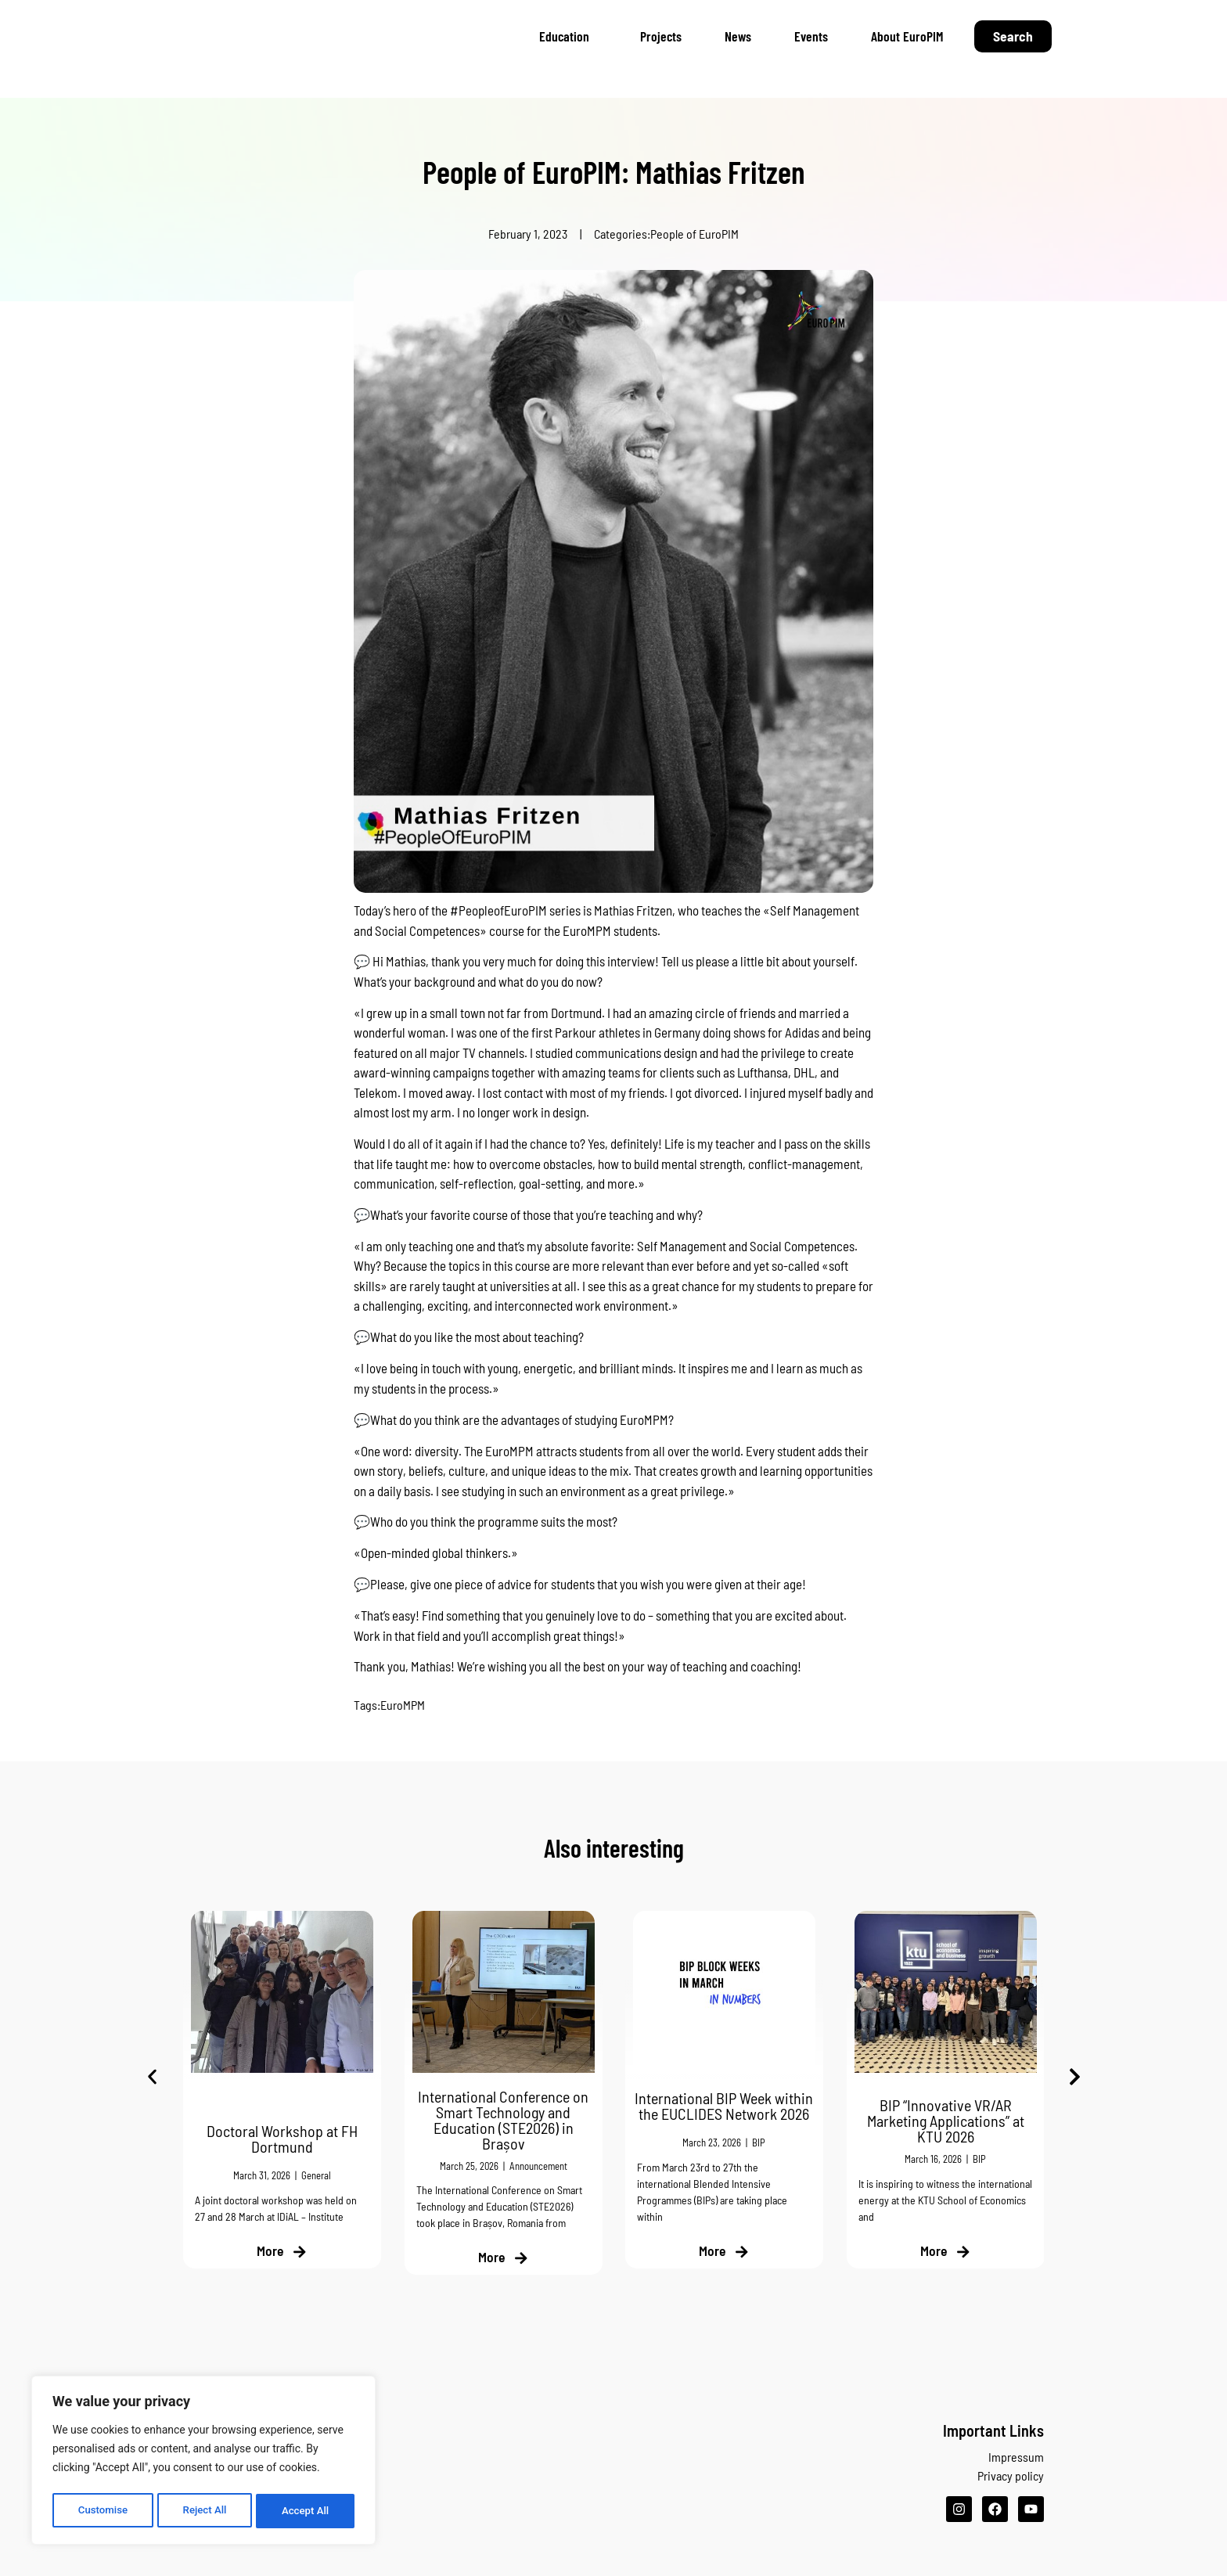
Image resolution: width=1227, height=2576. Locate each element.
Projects (661, 36)
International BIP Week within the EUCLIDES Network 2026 (724, 2106)
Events (811, 36)
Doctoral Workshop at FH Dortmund (282, 2139)
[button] (152, 2077)
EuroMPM (402, 1704)
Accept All (306, 2511)
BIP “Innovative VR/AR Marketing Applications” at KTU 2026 (945, 2121)
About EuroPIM (907, 36)
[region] (203, 2462)
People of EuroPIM (694, 233)
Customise (102, 2511)
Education (568, 36)
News (738, 36)
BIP (758, 2143)
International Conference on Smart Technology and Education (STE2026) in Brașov (503, 2120)
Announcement (538, 2166)
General (316, 2176)
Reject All (205, 2511)
